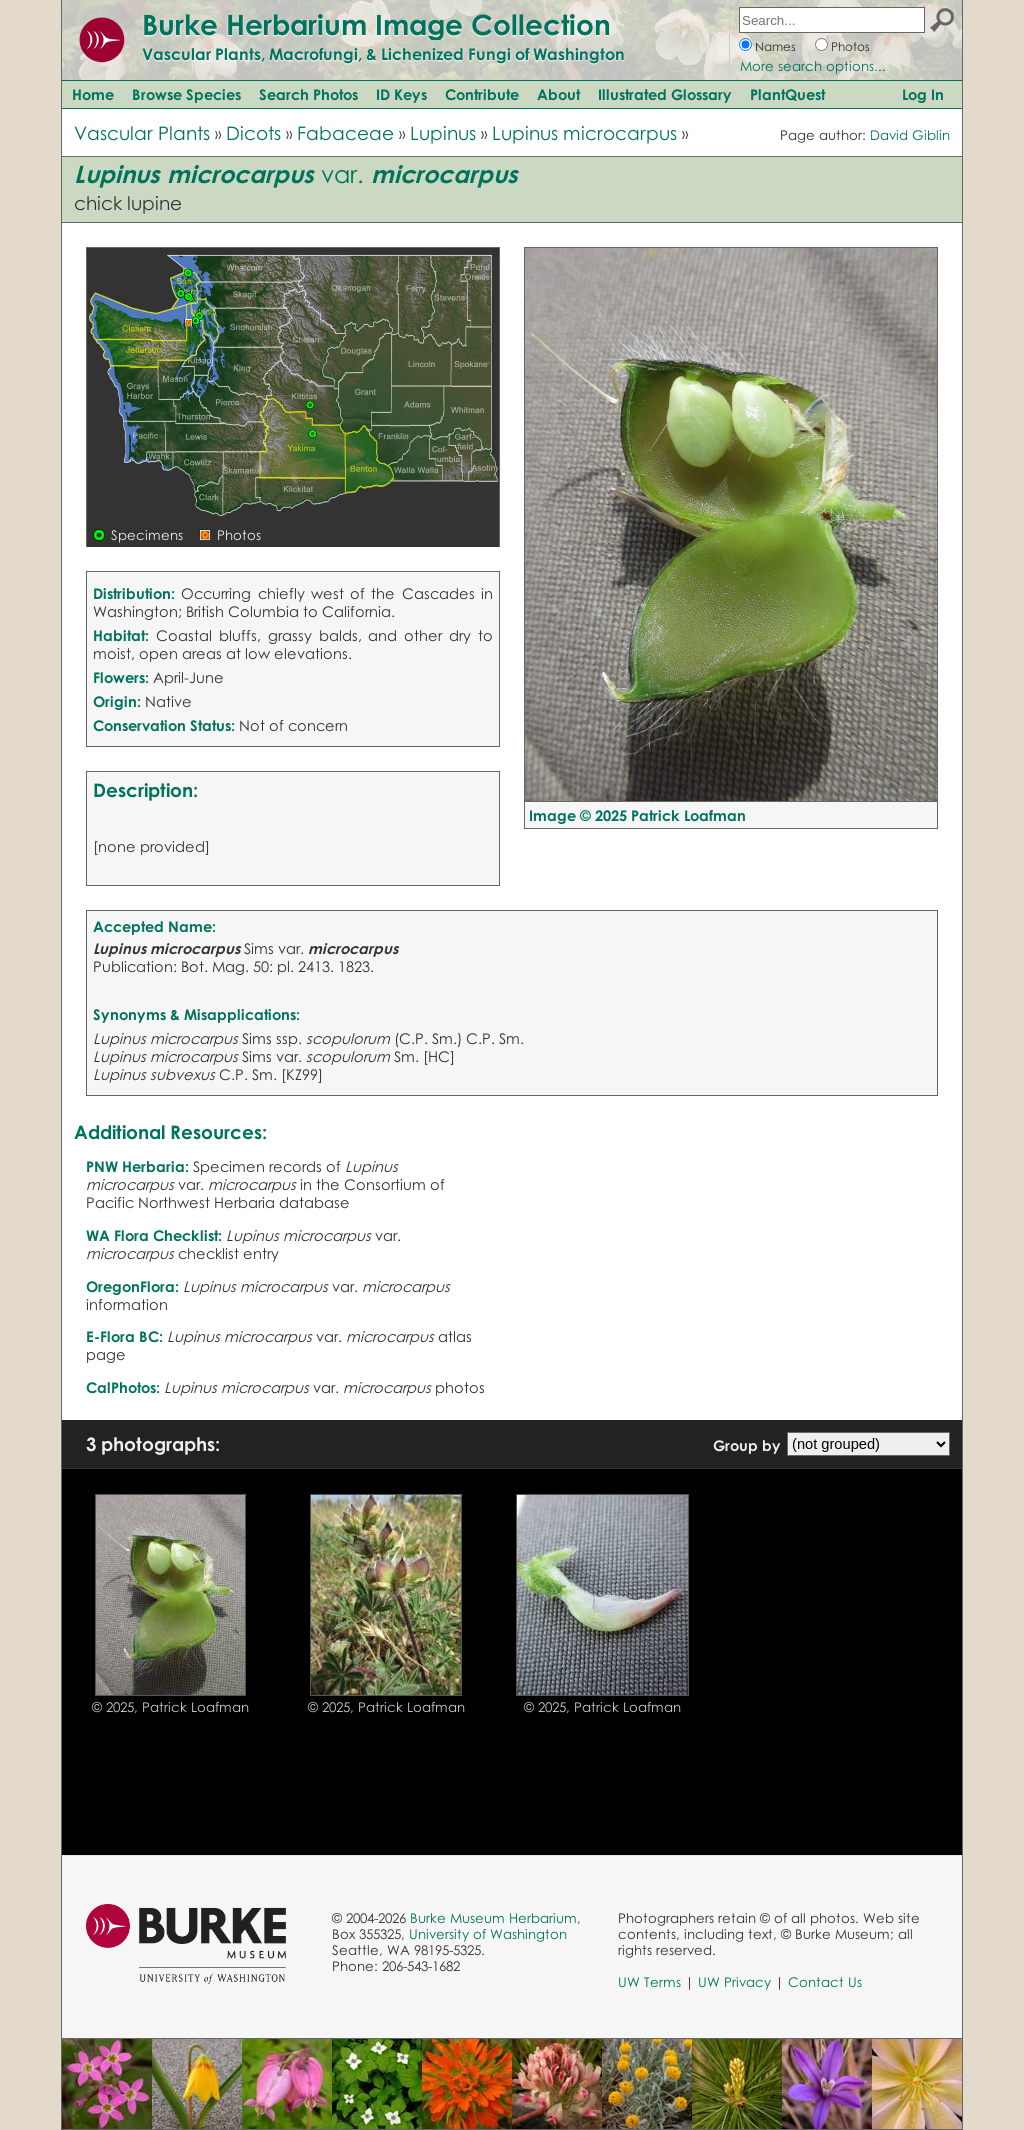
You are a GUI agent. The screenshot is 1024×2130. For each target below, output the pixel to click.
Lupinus (443, 132)
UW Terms (649, 1982)
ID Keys (401, 94)
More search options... (813, 66)
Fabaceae (345, 132)
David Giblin (910, 135)
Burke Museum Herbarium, (495, 1918)
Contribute (482, 94)
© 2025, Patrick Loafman (170, 1707)
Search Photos (308, 94)
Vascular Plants (142, 132)
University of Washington (488, 1934)
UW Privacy (734, 1982)
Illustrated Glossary (665, 94)
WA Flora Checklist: (154, 1235)
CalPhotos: (123, 1387)
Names (775, 46)
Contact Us (825, 1982)
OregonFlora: (132, 1286)
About (558, 94)
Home (93, 94)
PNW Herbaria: (137, 1166)
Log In (923, 94)
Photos (850, 46)
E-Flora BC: (124, 1336)
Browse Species (186, 94)
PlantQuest (787, 94)
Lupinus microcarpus (584, 132)
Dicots (253, 132)
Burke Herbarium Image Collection (376, 24)
